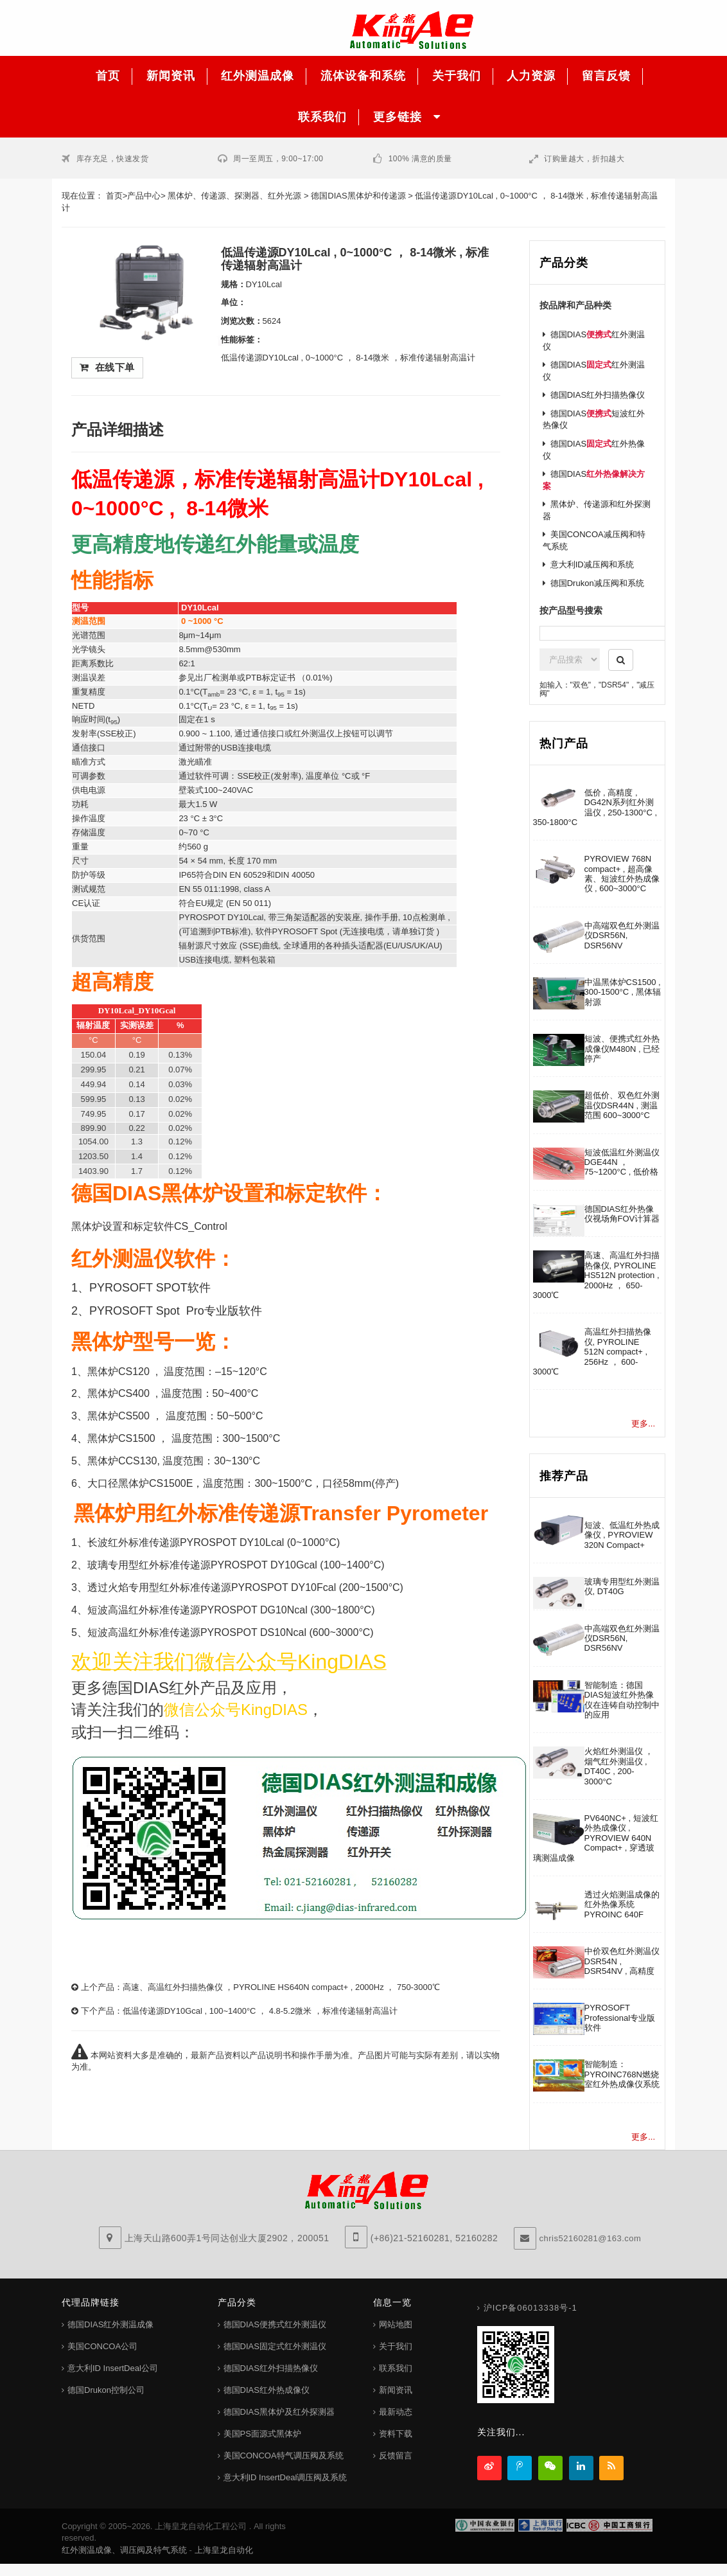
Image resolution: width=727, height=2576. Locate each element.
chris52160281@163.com (590, 2238)
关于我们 (395, 2346)
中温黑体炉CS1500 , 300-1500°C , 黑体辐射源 (622, 992)
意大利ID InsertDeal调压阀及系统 (285, 2477)
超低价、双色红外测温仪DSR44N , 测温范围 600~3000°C (622, 1105)
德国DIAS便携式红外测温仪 (274, 2324)
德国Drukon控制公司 (106, 2390)
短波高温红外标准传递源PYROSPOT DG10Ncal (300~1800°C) (231, 1609)
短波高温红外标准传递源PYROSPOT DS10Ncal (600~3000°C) (230, 1632)
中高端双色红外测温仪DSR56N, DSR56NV (622, 935)
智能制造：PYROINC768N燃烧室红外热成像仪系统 (622, 2074)
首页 (114, 195)
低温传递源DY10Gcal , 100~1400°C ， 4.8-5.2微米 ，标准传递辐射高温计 (260, 2011)
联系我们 (395, 2368)
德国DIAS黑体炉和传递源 (358, 195)
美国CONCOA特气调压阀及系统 (283, 2455)
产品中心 (144, 195)
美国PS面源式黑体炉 (262, 2433)
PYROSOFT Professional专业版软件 (620, 2017)
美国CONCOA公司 (102, 2346)
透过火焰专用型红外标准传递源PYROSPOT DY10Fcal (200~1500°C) (245, 1587)
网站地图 (395, 2324)
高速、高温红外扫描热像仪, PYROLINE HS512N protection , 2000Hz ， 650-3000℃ (596, 1275)
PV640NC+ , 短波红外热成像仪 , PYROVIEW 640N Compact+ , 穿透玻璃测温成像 (595, 1838)
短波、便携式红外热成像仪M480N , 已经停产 (622, 1048)
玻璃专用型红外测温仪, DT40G (622, 1586)
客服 (695, 161)
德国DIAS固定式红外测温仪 (274, 2346)
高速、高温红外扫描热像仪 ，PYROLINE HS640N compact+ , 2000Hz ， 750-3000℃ (281, 1987)
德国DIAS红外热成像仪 (266, 2390)
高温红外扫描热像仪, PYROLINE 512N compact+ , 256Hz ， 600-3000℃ (592, 1351)
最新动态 (395, 2412)
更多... (643, 1423)
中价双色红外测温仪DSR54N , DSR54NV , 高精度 (622, 1961)
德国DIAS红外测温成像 (110, 2324)
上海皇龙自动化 (224, 2550)
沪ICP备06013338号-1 (530, 2308)
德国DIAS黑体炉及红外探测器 (279, 2412)
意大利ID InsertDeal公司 (112, 2368)
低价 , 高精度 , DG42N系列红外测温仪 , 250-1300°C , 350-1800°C (595, 807)
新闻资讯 (395, 2390)
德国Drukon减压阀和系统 (597, 583)
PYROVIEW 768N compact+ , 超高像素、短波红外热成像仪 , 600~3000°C (622, 873)
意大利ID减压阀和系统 (592, 564)
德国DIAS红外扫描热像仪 (597, 395)
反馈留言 (395, 2455)
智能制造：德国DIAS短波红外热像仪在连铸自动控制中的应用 (622, 1699)
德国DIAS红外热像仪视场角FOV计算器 (622, 1213)
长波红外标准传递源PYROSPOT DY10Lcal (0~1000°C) (213, 1542)
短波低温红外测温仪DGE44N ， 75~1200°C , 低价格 (622, 1162)
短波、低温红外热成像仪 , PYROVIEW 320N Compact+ (622, 1535)
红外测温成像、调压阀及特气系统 (124, 2550)
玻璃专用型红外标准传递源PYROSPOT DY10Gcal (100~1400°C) (236, 1564)
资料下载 (395, 2433)
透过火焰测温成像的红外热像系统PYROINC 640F (622, 1904)
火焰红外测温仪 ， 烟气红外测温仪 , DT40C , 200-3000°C (619, 1766)
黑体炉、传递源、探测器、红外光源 (234, 195)
